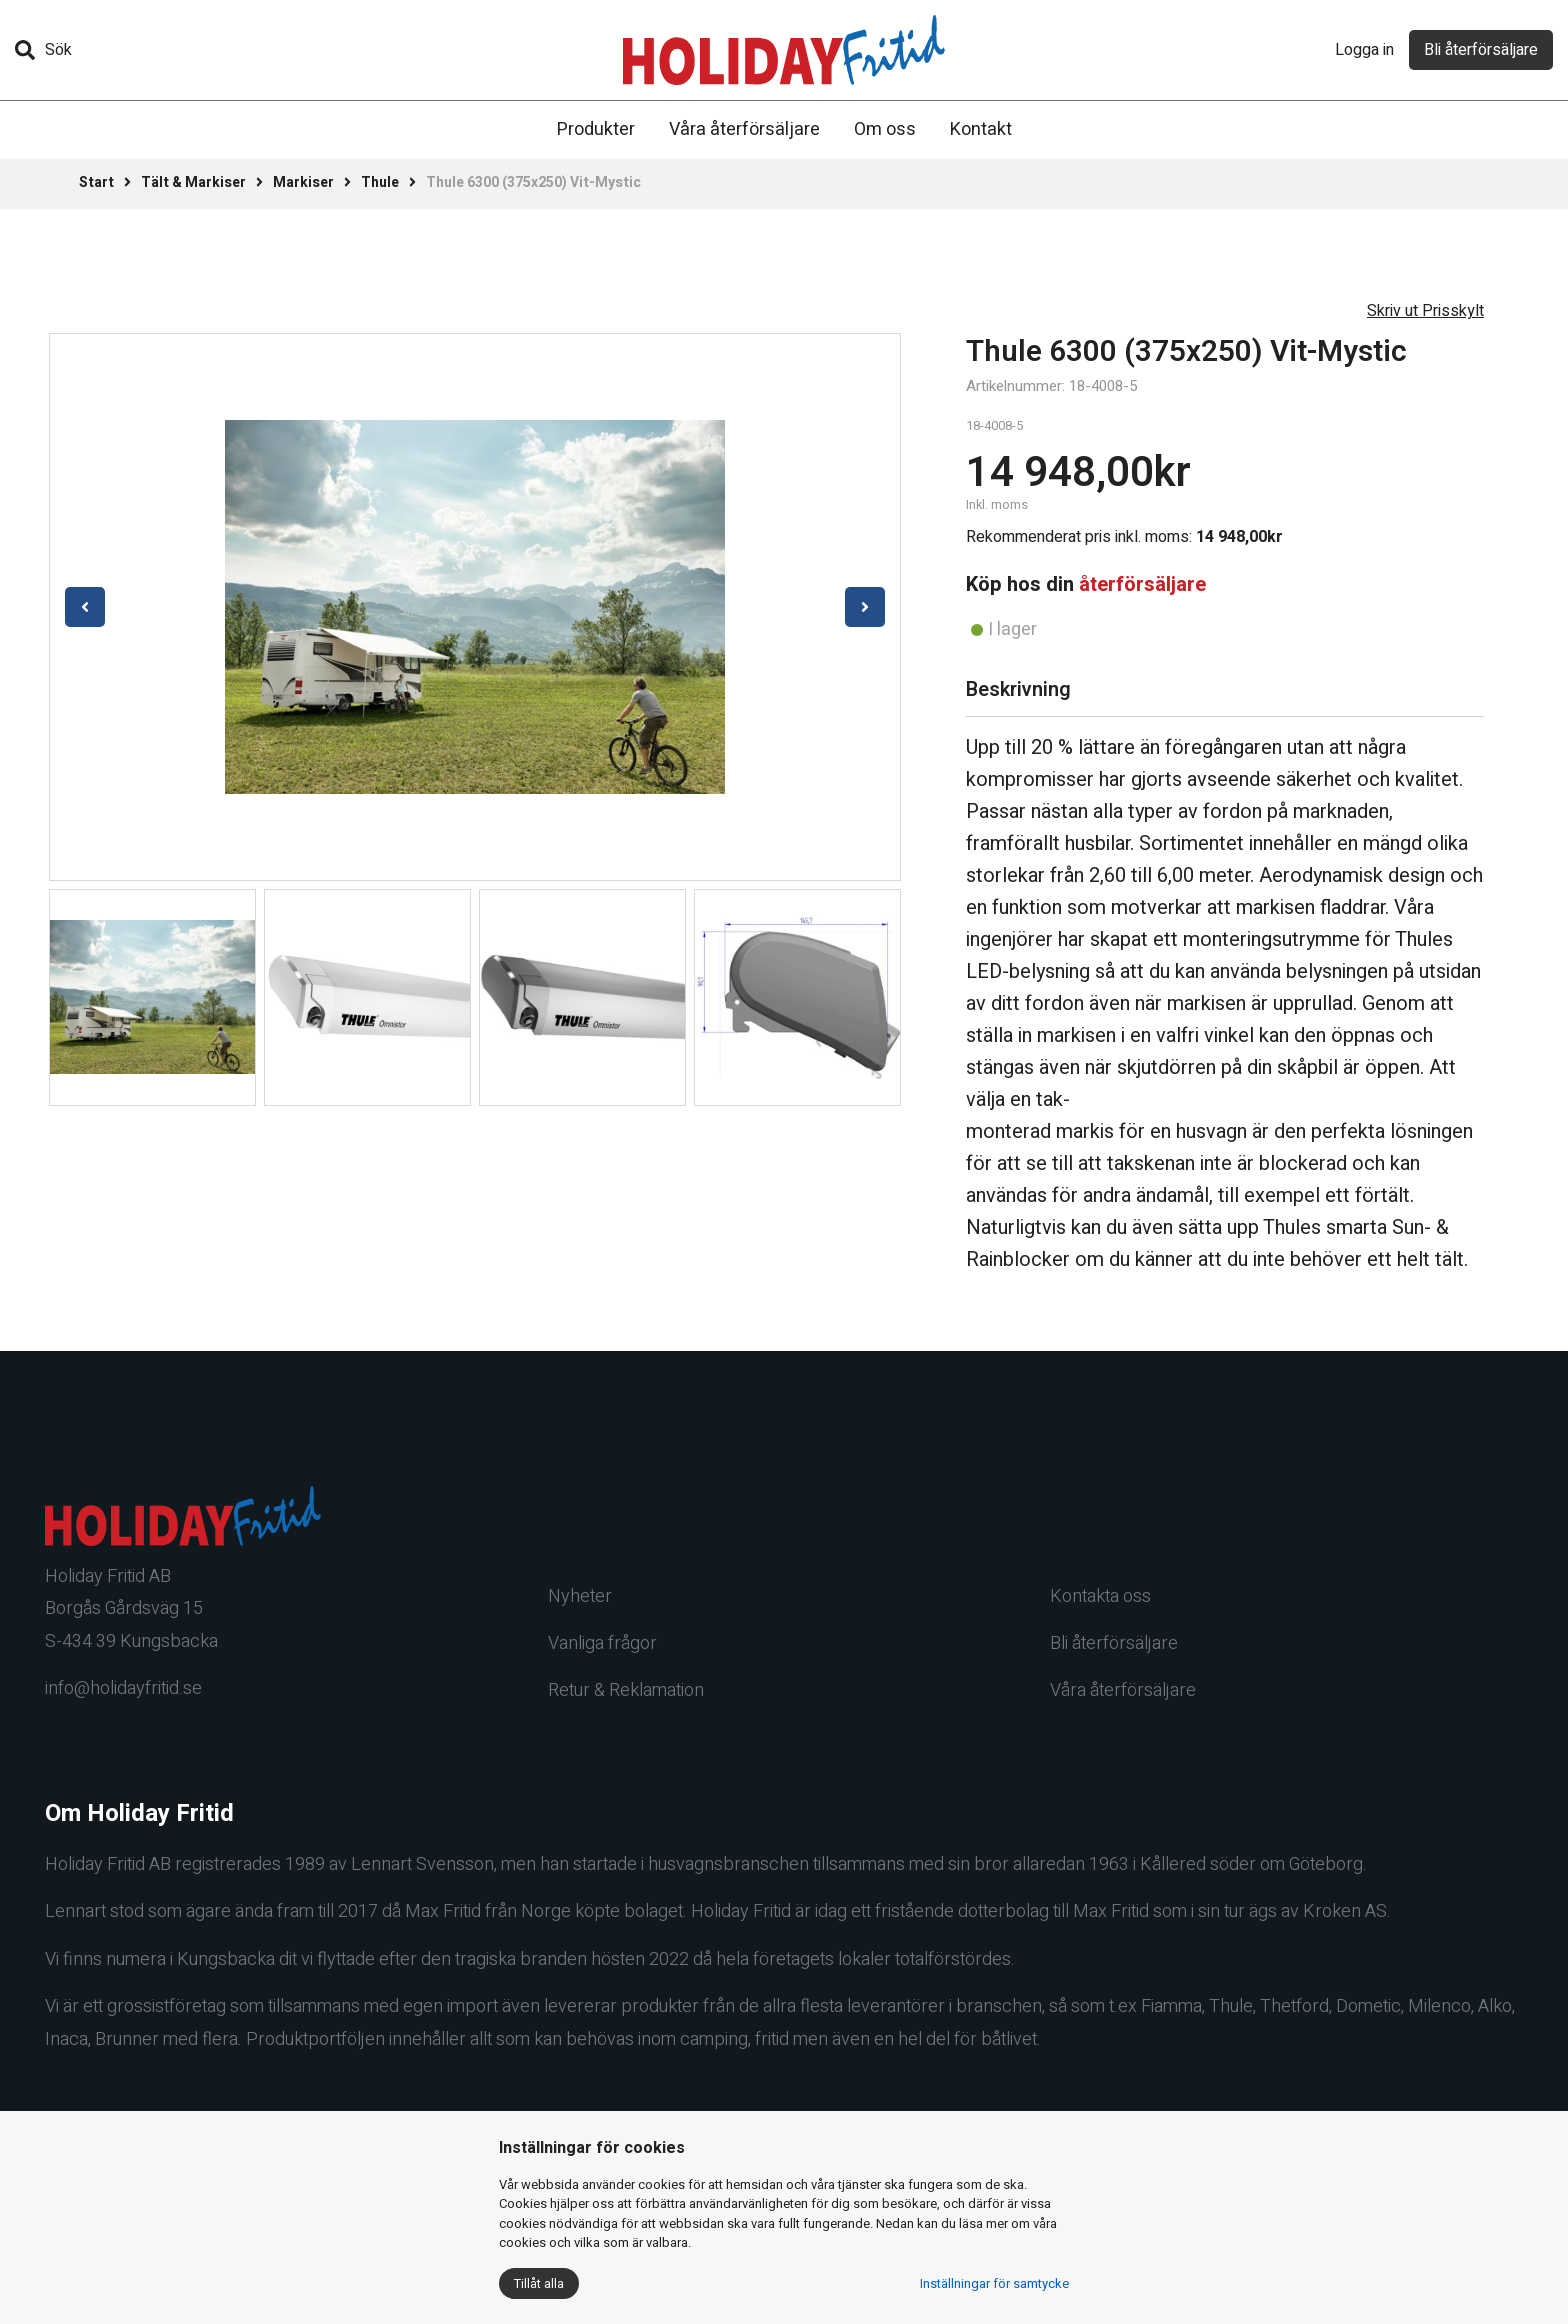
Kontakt (981, 129)
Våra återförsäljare (744, 129)
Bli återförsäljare (1481, 50)
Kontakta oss (1100, 1596)
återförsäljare (1142, 584)
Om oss (885, 129)
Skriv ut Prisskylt (1425, 311)
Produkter (596, 129)
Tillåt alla (539, 2283)
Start (96, 182)
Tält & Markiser (193, 182)
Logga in (1364, 50)
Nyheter (580, 1596)
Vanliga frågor (602, 1643)
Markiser (303, 182)
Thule (380, 182)
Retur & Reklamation (626, 1690)
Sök (43, 50)
